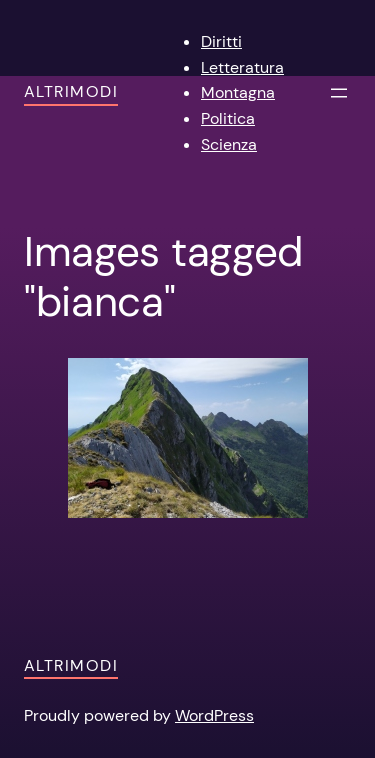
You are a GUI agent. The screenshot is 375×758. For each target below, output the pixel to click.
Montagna (238, 92)
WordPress (214, 715)
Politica (228, 118)
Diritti (221, 41)
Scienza (229, 144)
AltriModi (71, 91)
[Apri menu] (339, 93)
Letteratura (242, 67)
